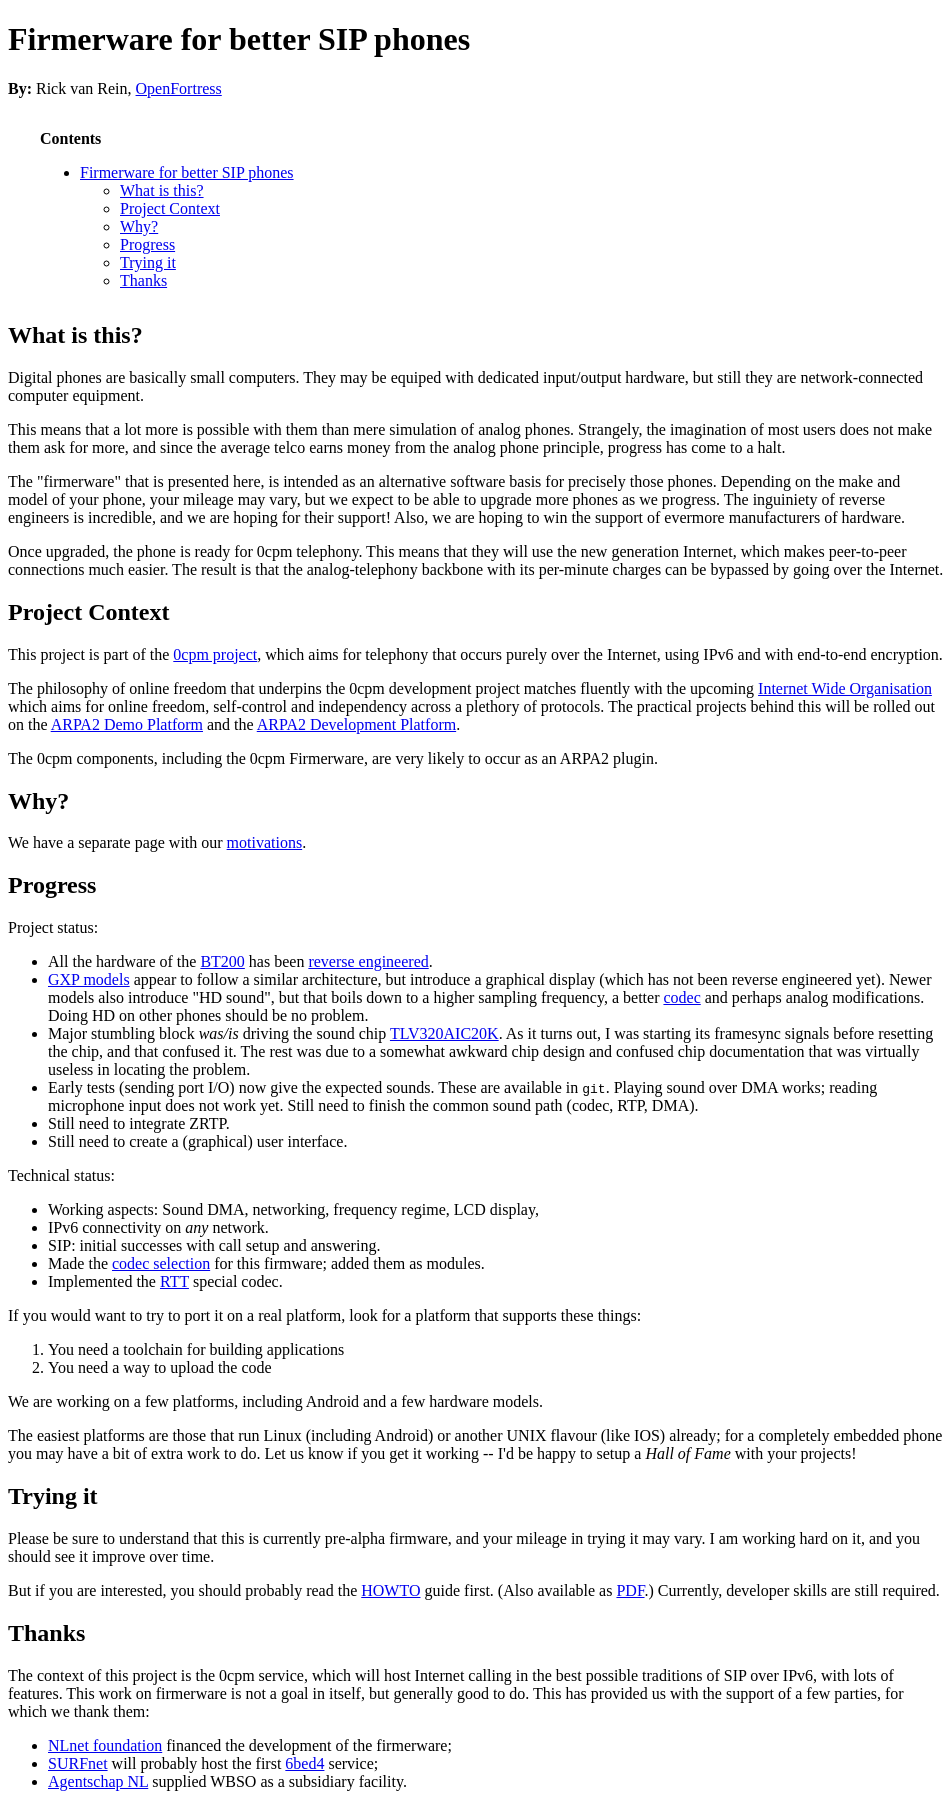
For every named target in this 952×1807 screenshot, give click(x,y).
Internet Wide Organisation (845, 688)
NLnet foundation (105, 1745)
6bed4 (304, 1763)
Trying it (148, 262)
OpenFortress (179, 88)
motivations (265, 842)
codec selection (161, 1263)
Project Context (170, 208)
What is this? (162, 190)
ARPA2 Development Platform (356, 724)
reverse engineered (368, 961)
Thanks (143, 280)
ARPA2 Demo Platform (127, 724)
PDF (630, 1590)
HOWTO (390, 1590)
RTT (174, 1281)
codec (681, 997)
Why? (139, 226)
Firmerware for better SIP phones (239, 39)
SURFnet (78, 1763)
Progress (147, 244)
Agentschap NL (98, 1781)
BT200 (222, 961)
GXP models (89, 979)
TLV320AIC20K (444, 1033)
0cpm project (215, 654)
